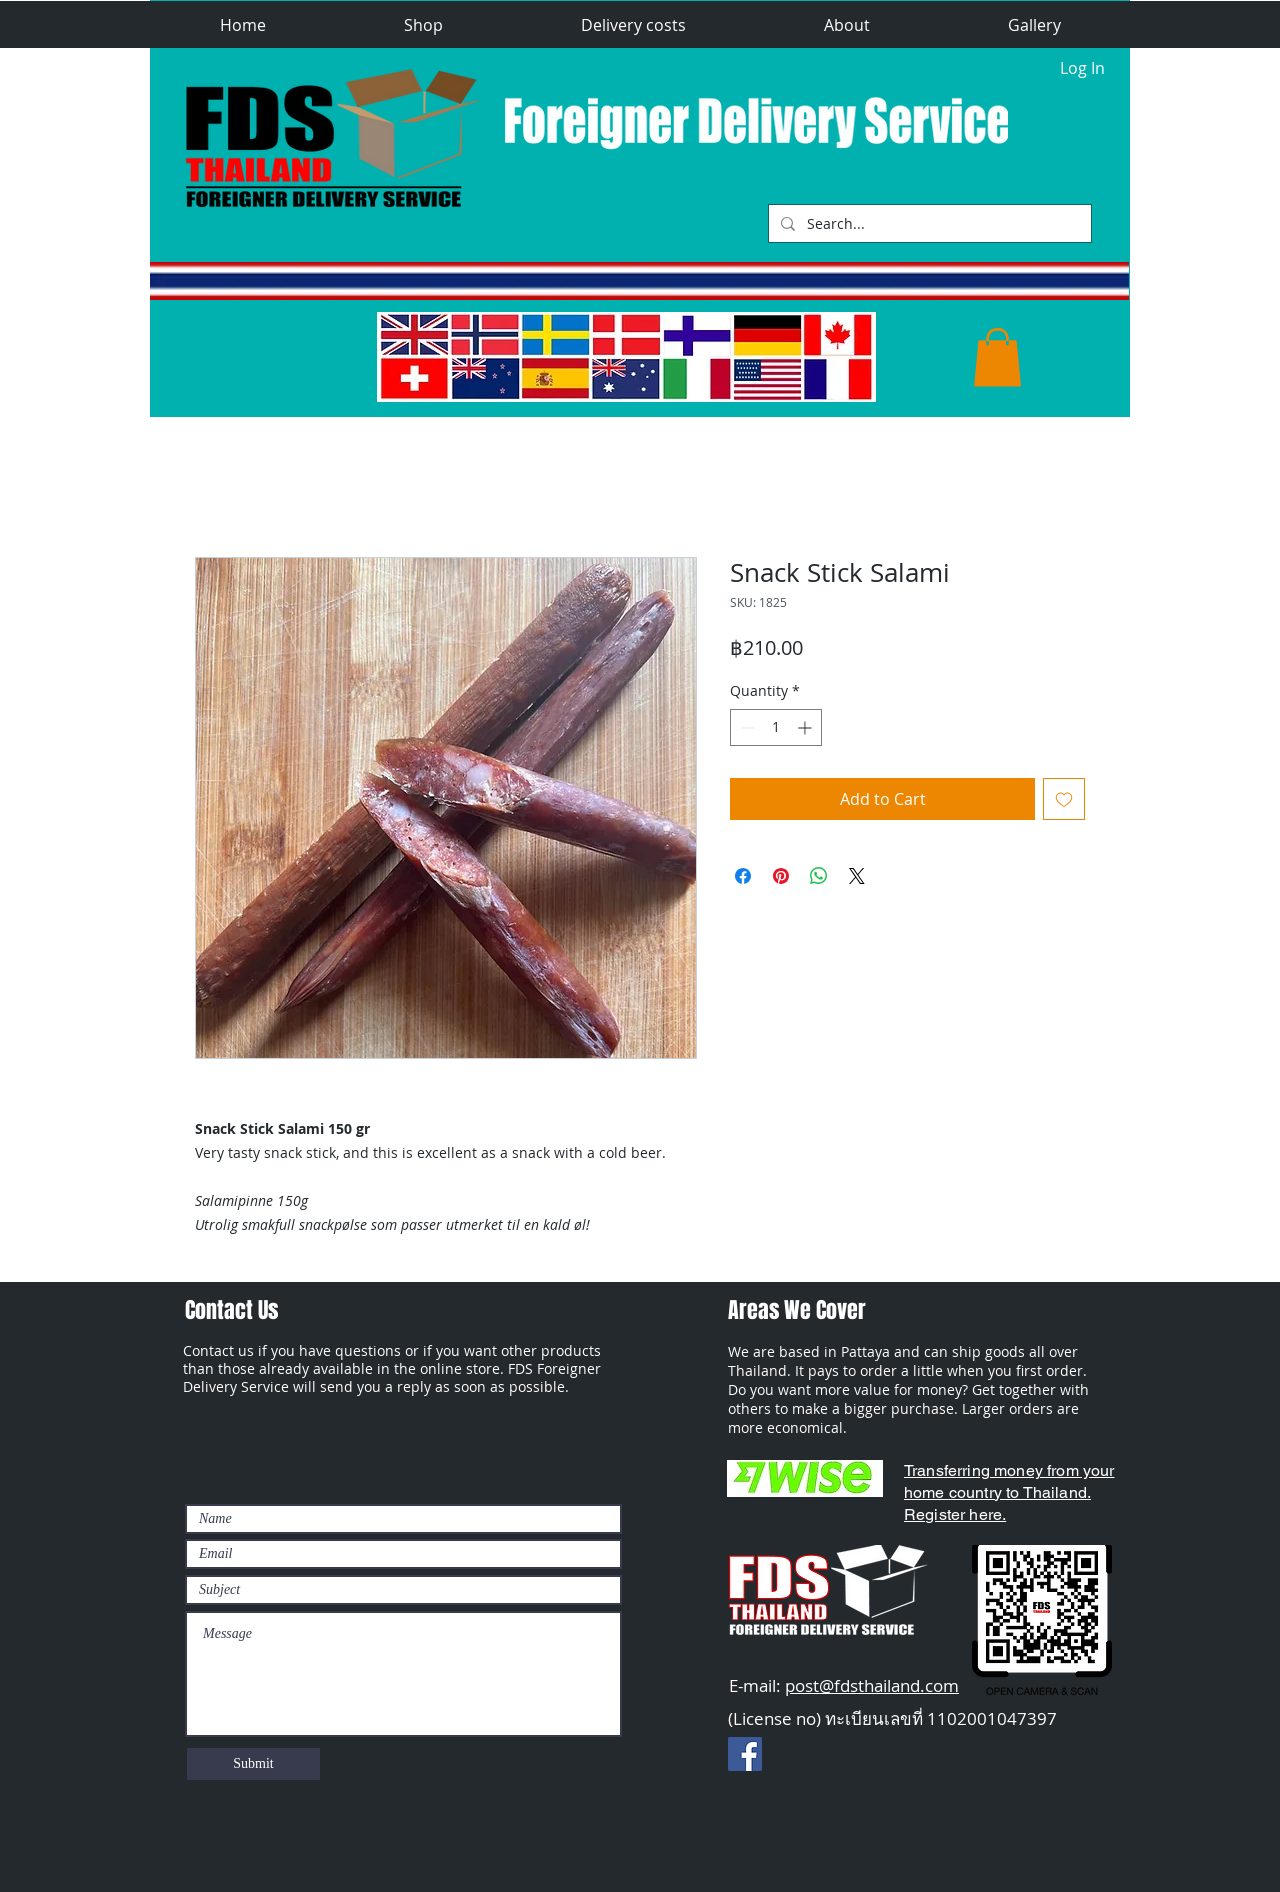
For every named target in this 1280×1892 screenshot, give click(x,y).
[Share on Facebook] (743, 876)
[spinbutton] (776, 727)
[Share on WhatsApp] (819, 876)
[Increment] (806, 727)
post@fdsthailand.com (872, 1685)
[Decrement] (745, 727)
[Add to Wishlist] (1064, 799)
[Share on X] (857, 876)
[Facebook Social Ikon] (745, 1754)
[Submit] (253, 1764)
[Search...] (928, 223)
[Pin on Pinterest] (781, 876)
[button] (423, 25)
